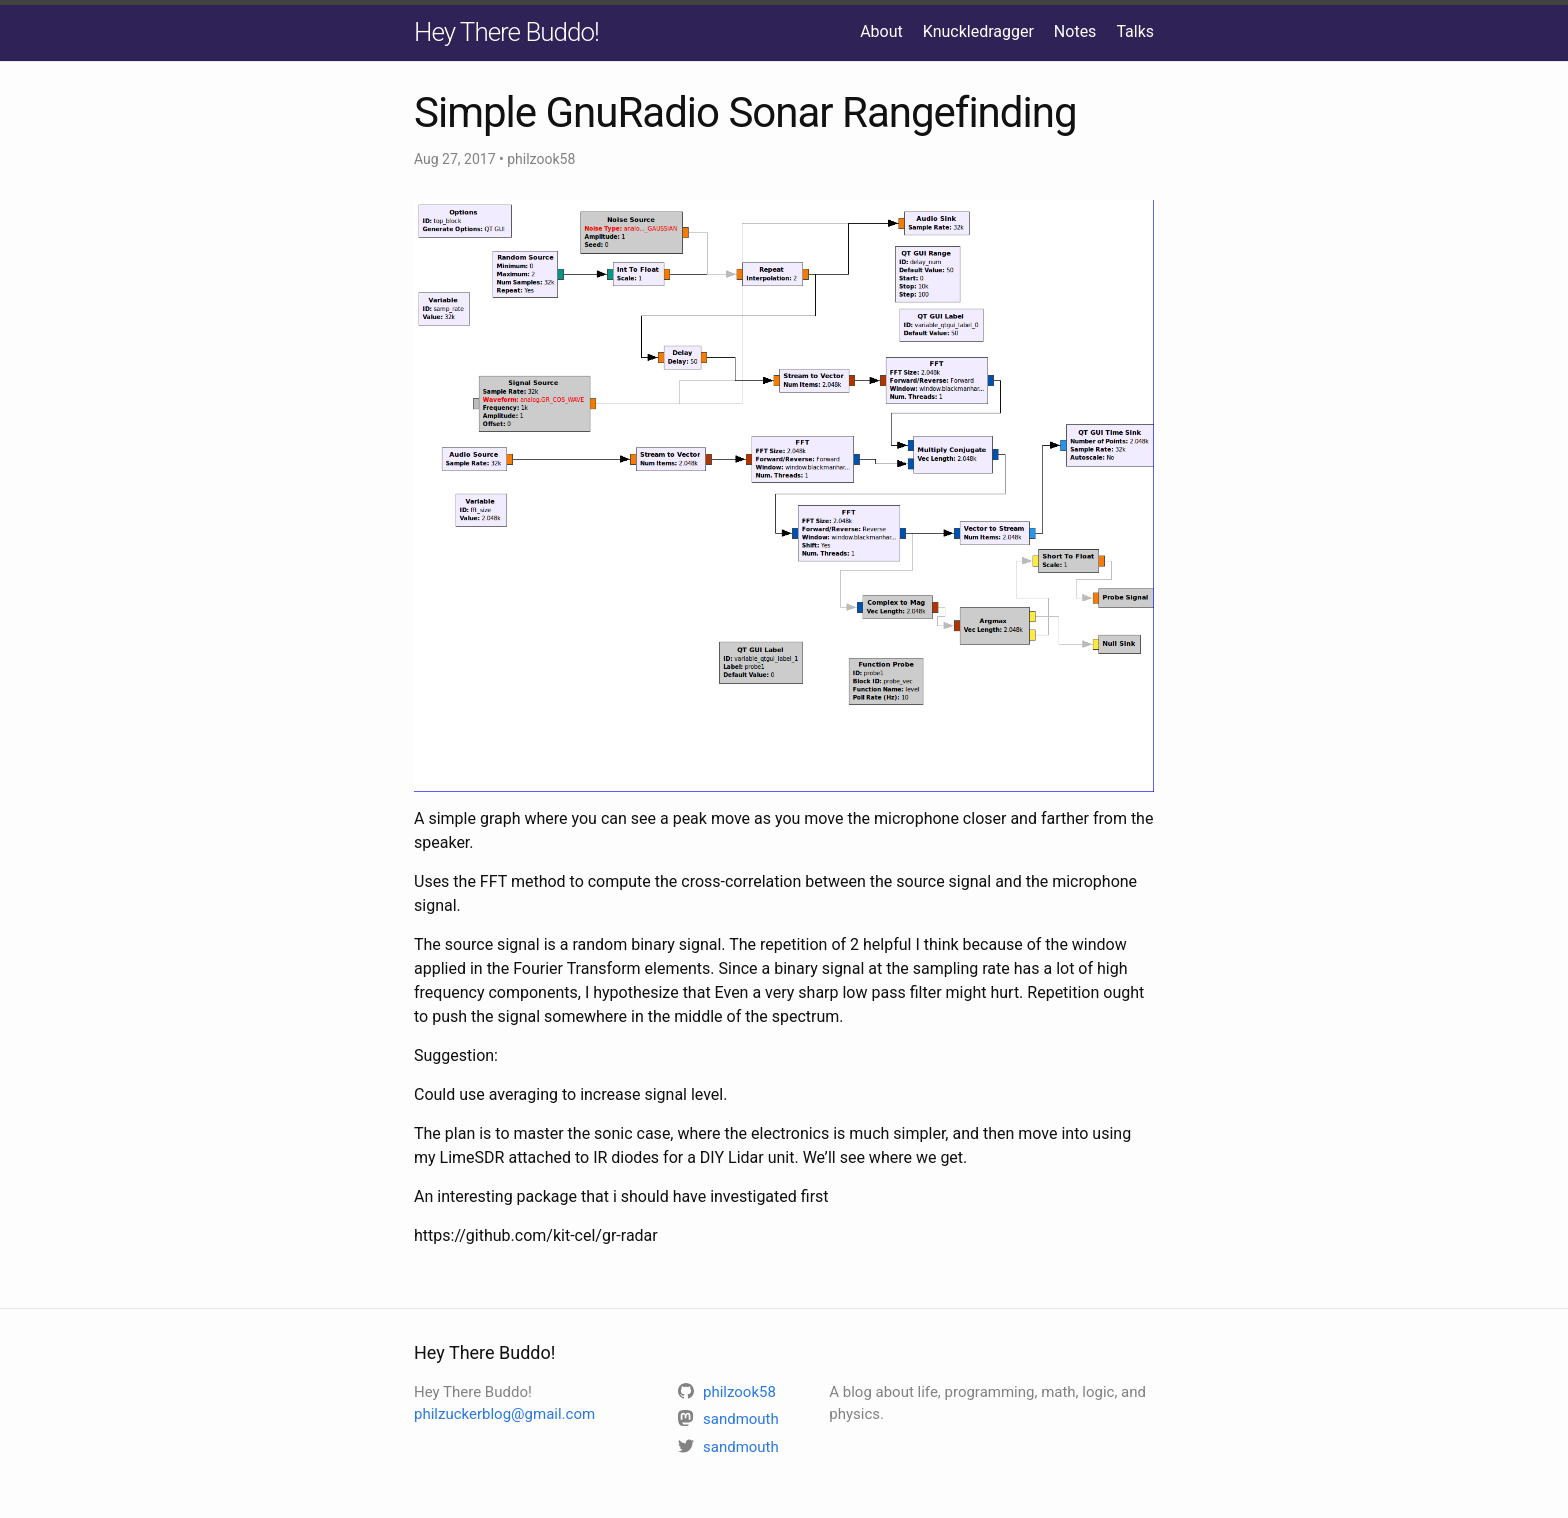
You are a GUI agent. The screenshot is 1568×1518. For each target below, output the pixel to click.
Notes (1075, 31)
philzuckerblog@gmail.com (504, 1414)
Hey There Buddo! (506, 32)
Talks (1135, 31)
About (881, 31)
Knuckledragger (978, 31)
